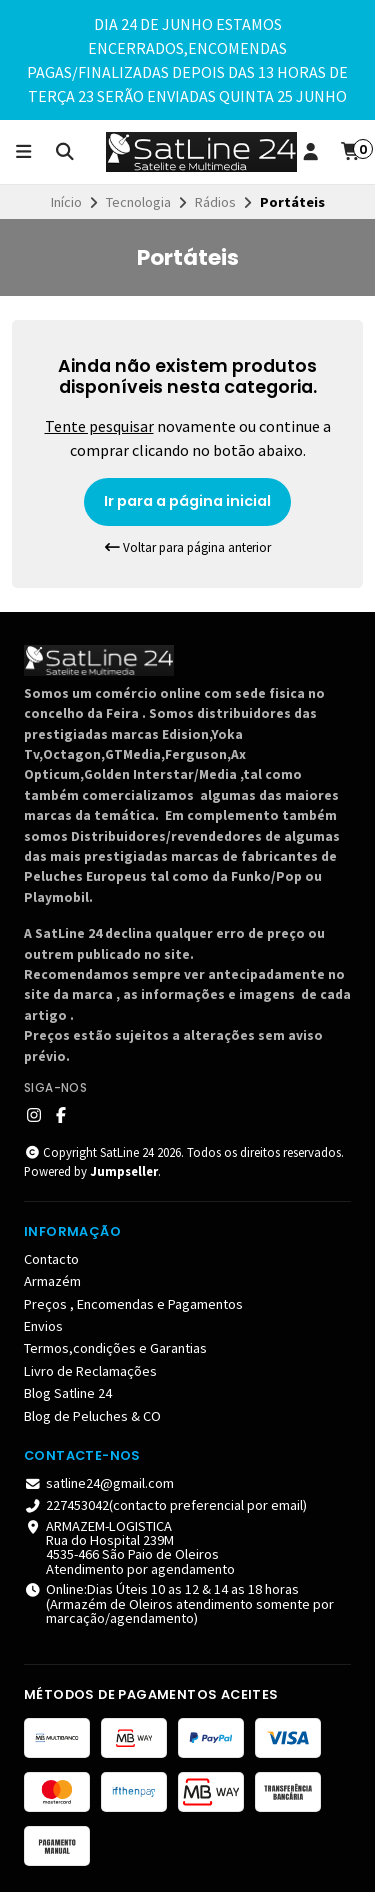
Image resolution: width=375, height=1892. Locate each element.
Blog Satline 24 (68, 1393)
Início (66, 202)
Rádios (215, 202)
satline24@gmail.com (99, 1483)
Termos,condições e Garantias (115, 1348)
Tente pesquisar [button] (99, 426)
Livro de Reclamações (90, 1371)
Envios (43, 1326)
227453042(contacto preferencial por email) (165, 1505)
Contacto (51, 1259)
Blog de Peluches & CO (92, 1416)
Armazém (52, 1281)
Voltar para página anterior (188, 547)
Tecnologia (138, 202)
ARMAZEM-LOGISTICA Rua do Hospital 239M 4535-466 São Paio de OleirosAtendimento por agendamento (129, 1548)
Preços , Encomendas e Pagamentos (133, 1304)
